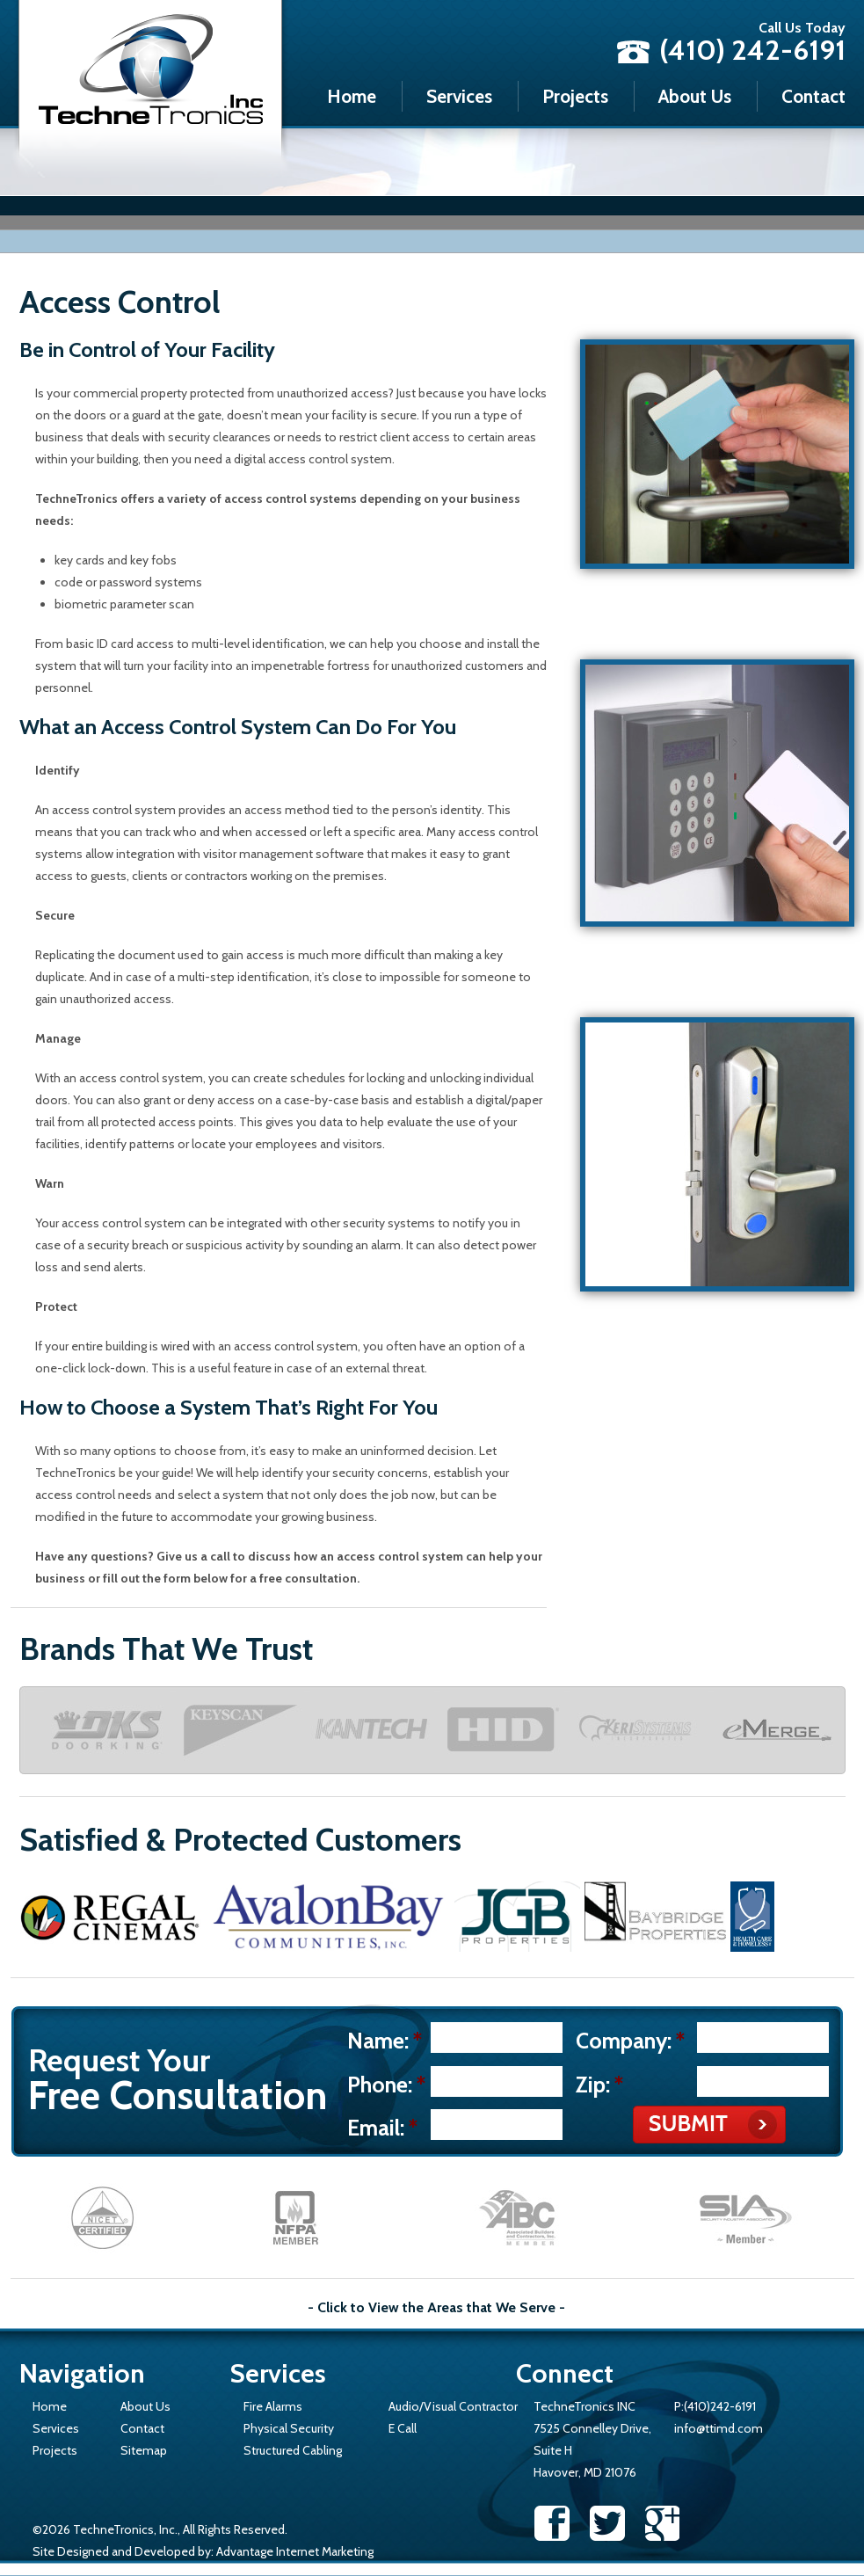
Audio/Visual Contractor (453, 2406)
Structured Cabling (292, 2450)
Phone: (386, 2084)
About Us (694, 96)
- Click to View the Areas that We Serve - (436, 2308)
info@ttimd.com (718, 2428)
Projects (575, 96)
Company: (630, 2040)
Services (459, 96)
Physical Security (288, 2428)
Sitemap (143, 2450)
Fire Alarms (272, 2406)
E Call (402, 2428)
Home (351, 96)
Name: (384, 2040)
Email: (382, 2127)
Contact (813, 96)
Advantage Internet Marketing (295, 2551)
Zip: (599, 2084)
